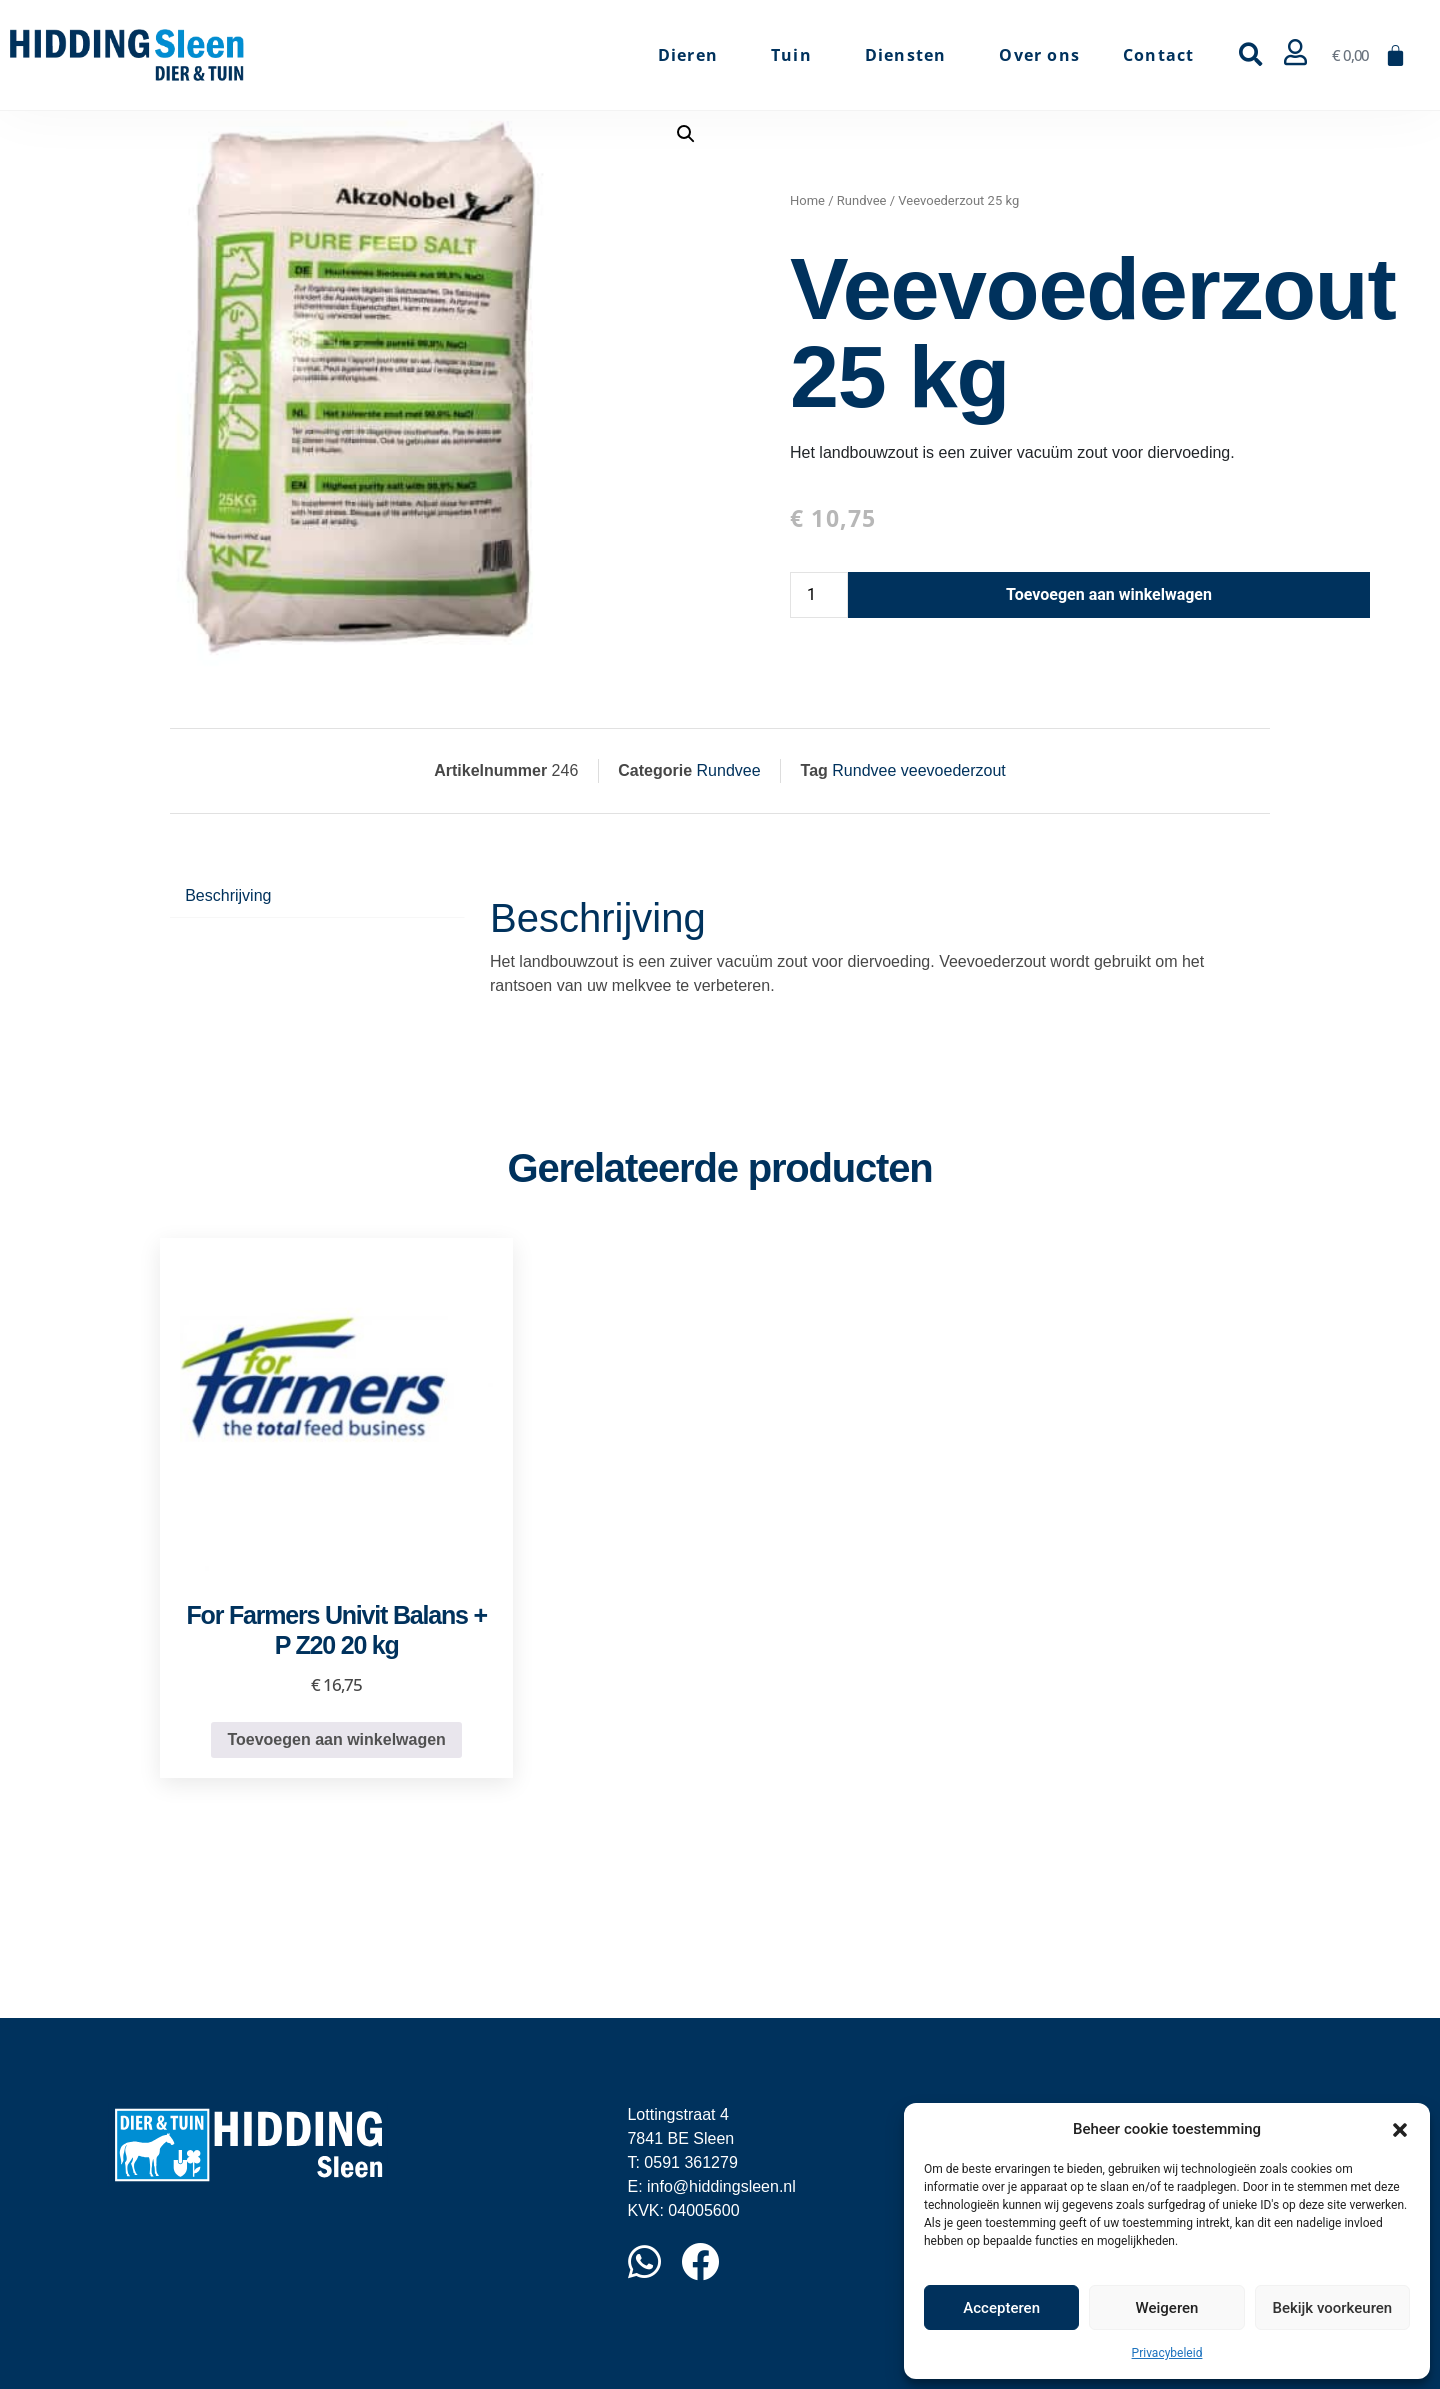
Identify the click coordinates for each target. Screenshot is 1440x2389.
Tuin (796, 55)
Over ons (1039, 55)
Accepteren (1001, 2308)
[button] (1400, 2129)
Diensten (911, 55)
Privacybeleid (1167, 2353)
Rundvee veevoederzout (918, 770)
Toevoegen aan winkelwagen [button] (336, 1739)
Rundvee (862, 200)
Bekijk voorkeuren (1332, 2308)
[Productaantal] (819, 595)
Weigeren (1167, 2308)
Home (807, 200)
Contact (1158, 55)
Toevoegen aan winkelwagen (1109, 594)
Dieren (693, 55)
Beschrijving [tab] (228, 895)
